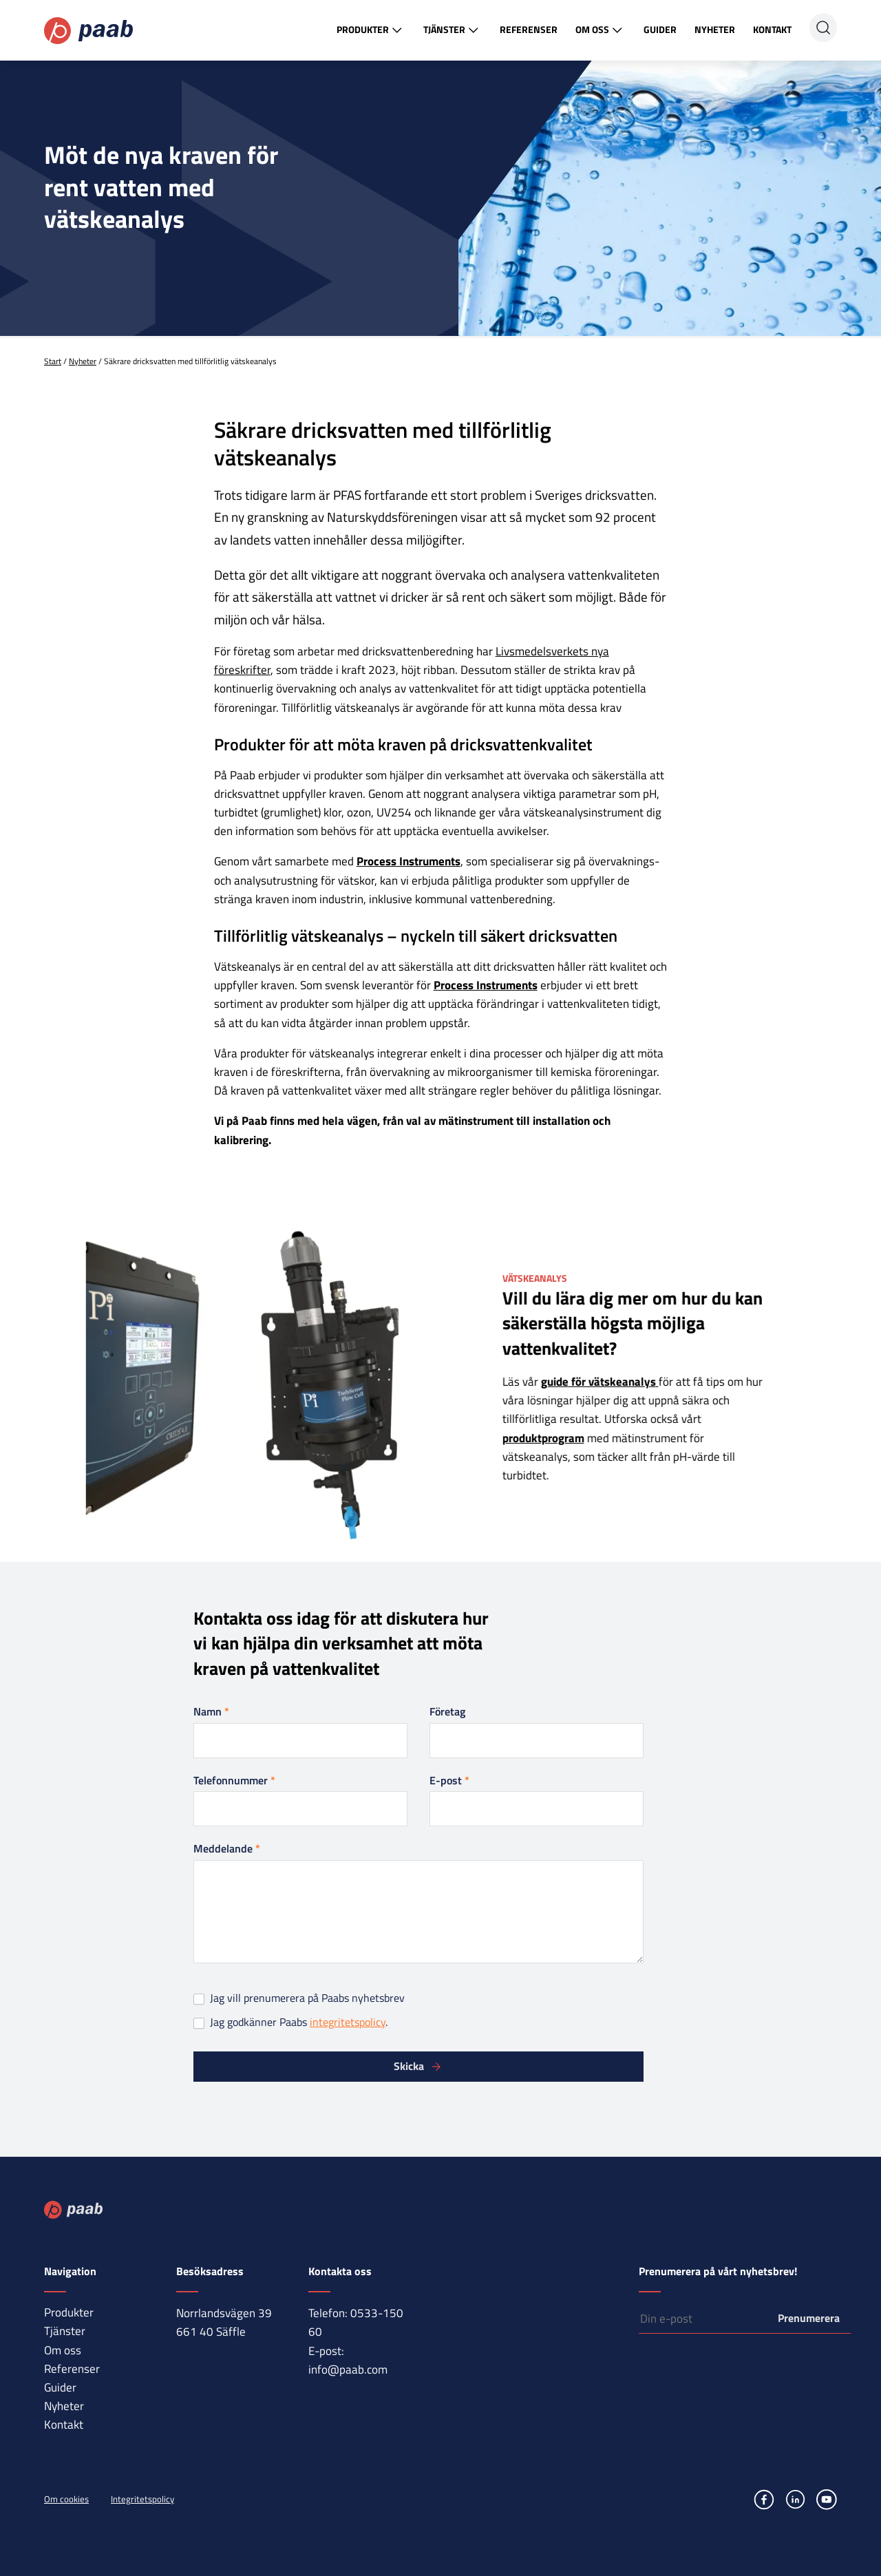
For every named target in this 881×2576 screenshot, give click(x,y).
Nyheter (714, 29)
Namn (211, 1711)
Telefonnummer (234, 1780)
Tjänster (452, 30)
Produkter (371, 30)
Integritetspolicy (142, 2499)
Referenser (529, 29)
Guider (660, 29)
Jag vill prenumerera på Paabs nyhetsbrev (299, 1998)
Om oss (600, 30)
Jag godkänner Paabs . (290, 2022)
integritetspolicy (347, 2022)
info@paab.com (348, 2369)
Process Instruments (408, 861)
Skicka (409, 2066)
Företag (447, 1711)
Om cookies (66, 2499)
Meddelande (226, 1848)
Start (52, 361)
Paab (88, 30)
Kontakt (772, 29)
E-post (449, 1780)
